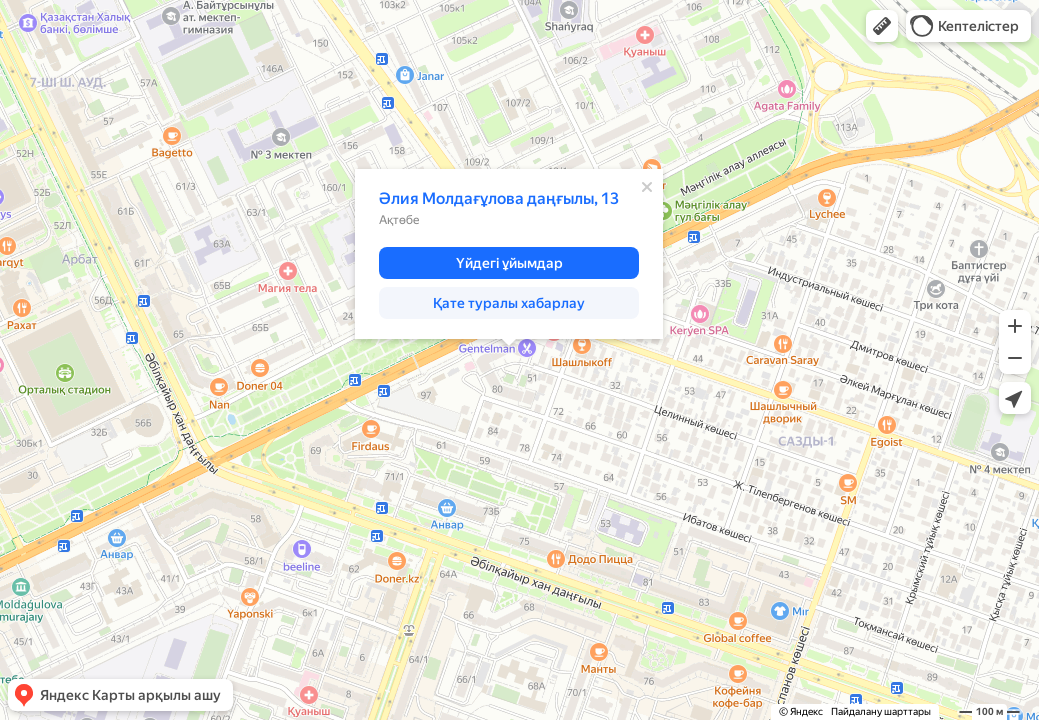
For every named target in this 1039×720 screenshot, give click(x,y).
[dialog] (509, 254)
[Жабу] (647, 187)
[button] (882, 26)
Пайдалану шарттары (881, 711)
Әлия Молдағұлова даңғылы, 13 (499, 198)
